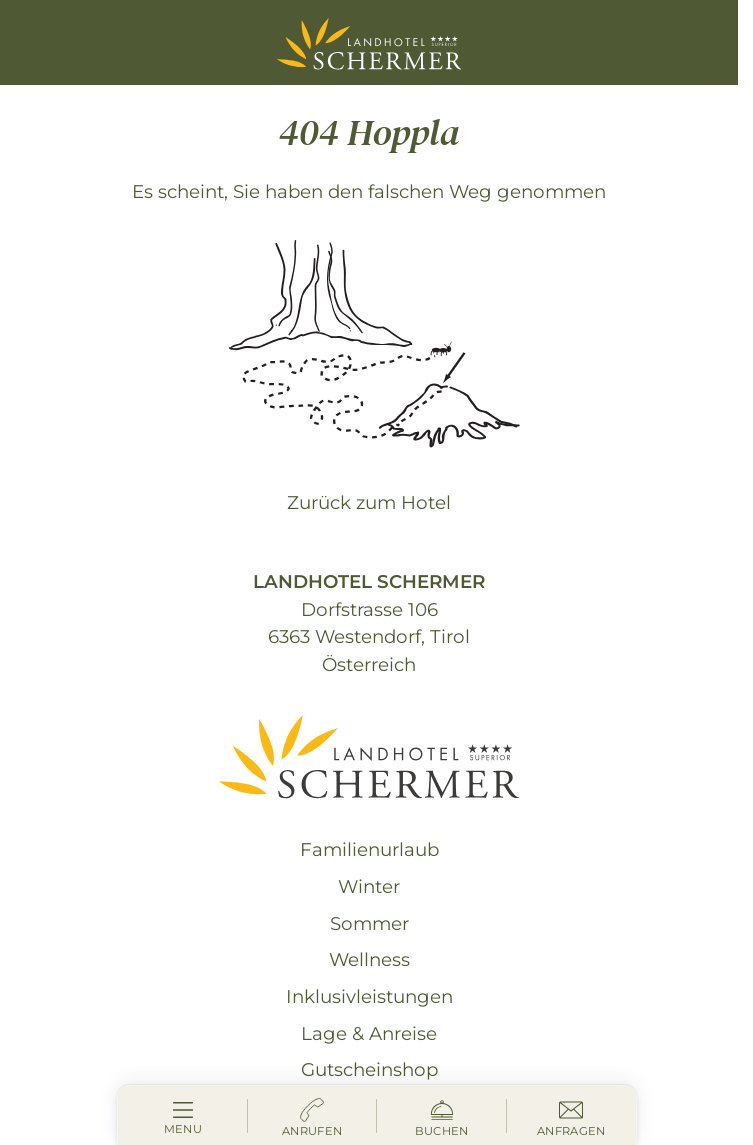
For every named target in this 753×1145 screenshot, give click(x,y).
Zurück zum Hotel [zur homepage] (369, 502)
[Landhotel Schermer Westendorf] (369, 44)
